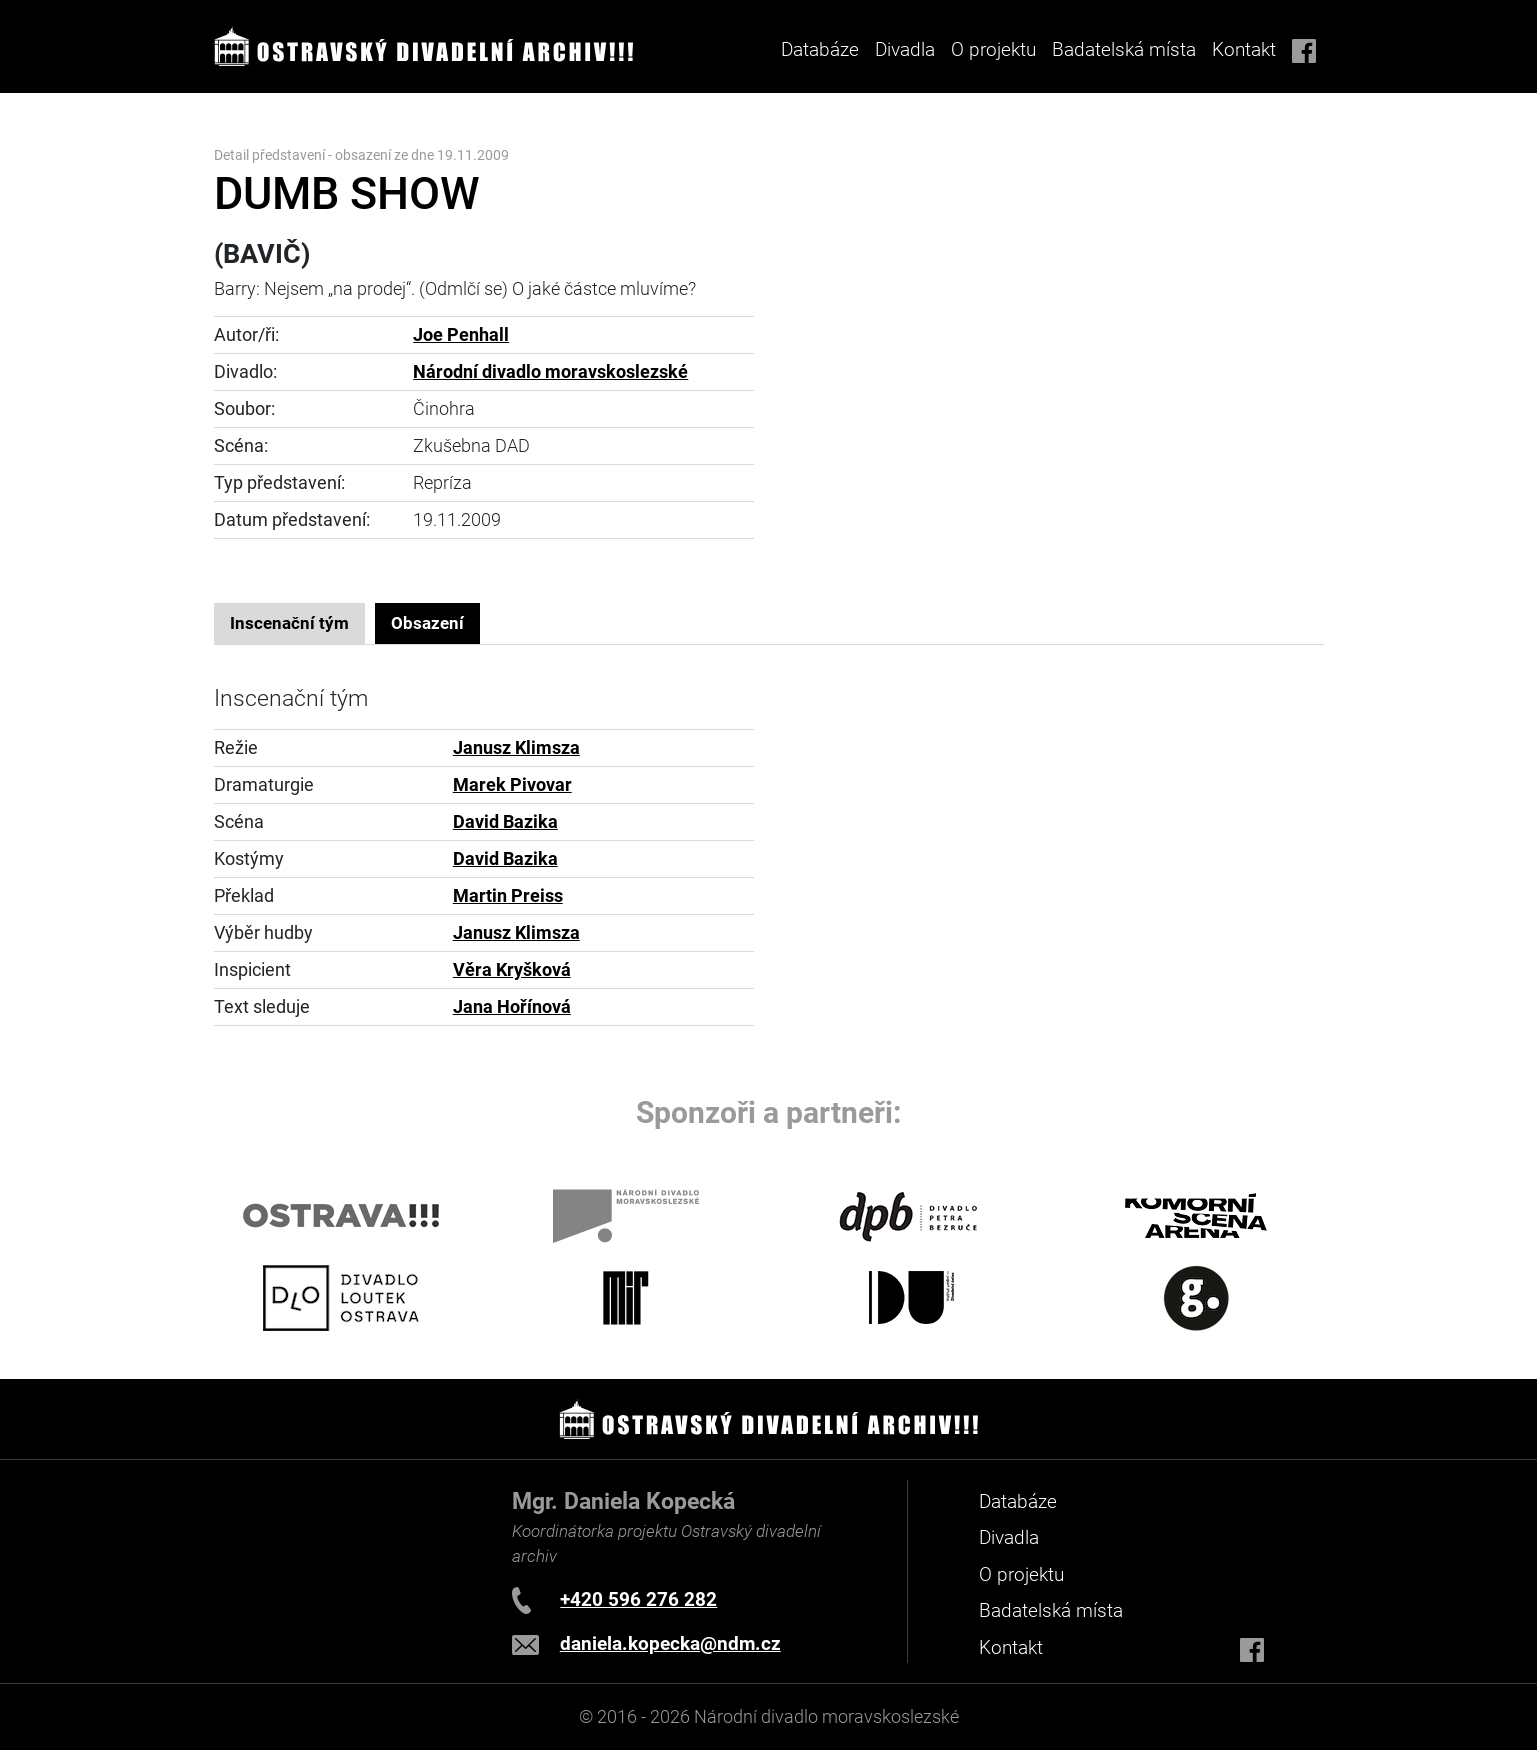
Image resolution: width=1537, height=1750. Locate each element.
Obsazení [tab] (427, 623)
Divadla (1009, 1537)
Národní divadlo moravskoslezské (550, 372)
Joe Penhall (461, 335)
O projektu (993, 49)
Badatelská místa (1124, 49)
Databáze (820, 49)
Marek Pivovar (512, 785)
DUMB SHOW (347, 193)
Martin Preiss (508, 896)
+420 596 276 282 (638, 1599)
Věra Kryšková (512, 970)
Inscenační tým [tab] (289, 623)
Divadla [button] (905, 49)
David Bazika (505, 822)
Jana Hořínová (512, 1007)
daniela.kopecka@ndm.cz (670, 1643)
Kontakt (1244, 49)
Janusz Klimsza (516, 748)
